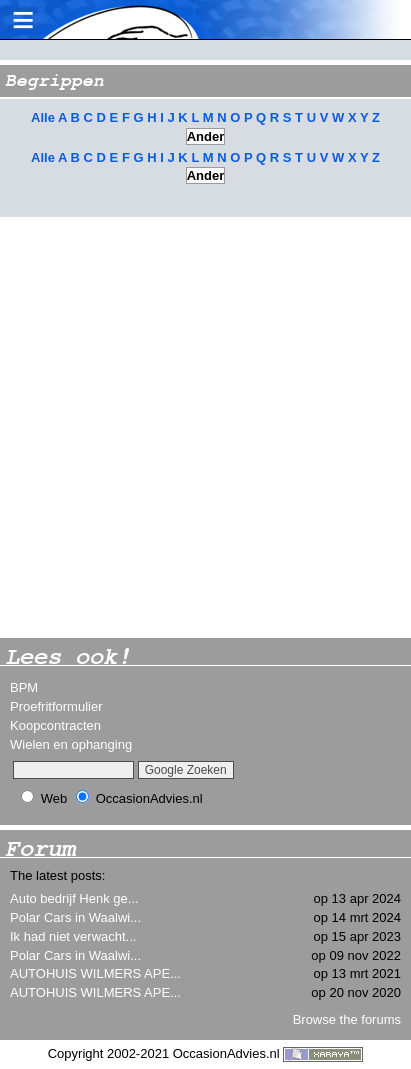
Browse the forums (347, 1019)
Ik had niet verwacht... (73, 936)
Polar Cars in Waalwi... (75, 917)
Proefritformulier (56, 706)
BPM (24, 687)
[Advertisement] (205, 427)
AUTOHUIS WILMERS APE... (95, 973)
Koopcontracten (55, 725)
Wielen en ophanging (71, 744)
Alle (43, 117)
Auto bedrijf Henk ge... (74, 898)
